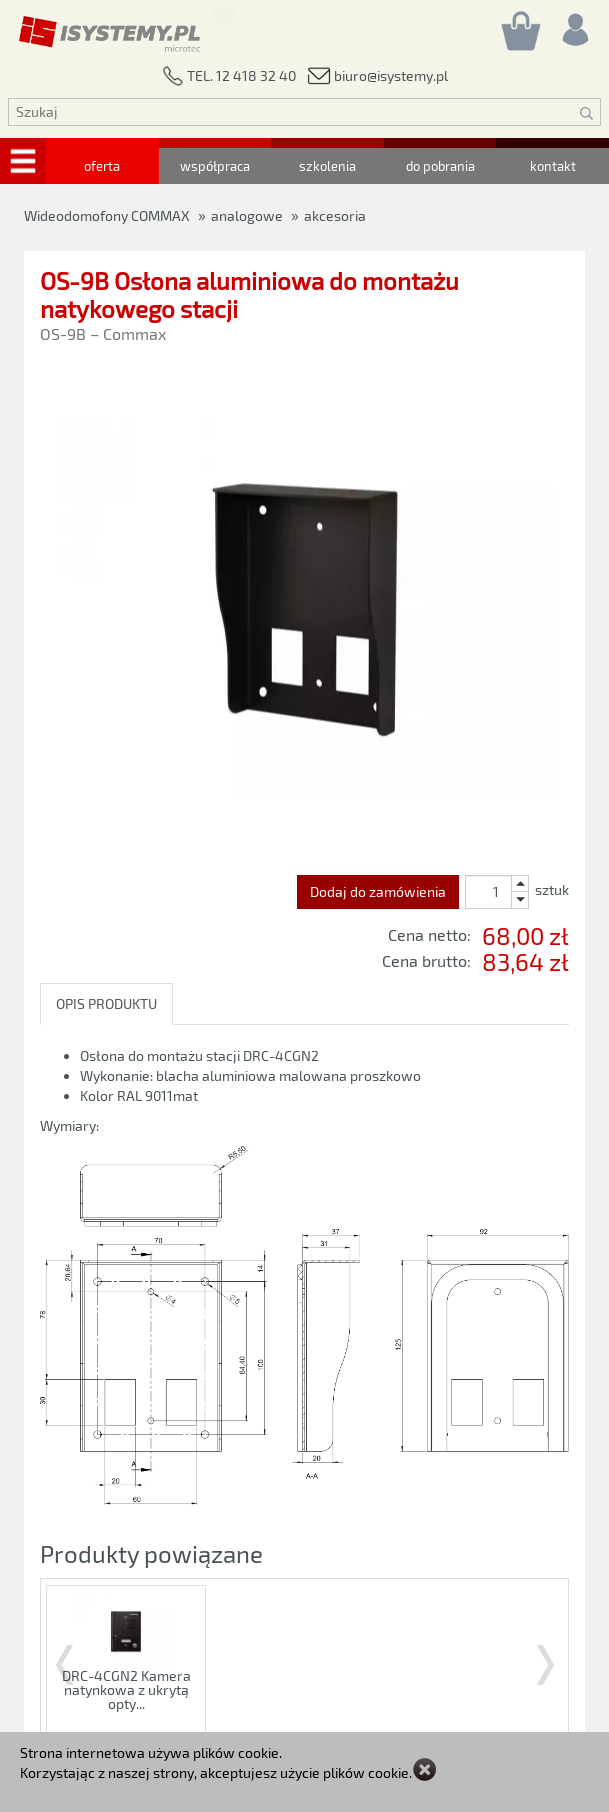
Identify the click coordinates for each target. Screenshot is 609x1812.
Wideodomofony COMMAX (107, 215)
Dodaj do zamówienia (378, 891)
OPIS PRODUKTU (106, 1003)
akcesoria (335, 215)
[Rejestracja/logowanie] (574, 24)
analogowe (247, 215)
